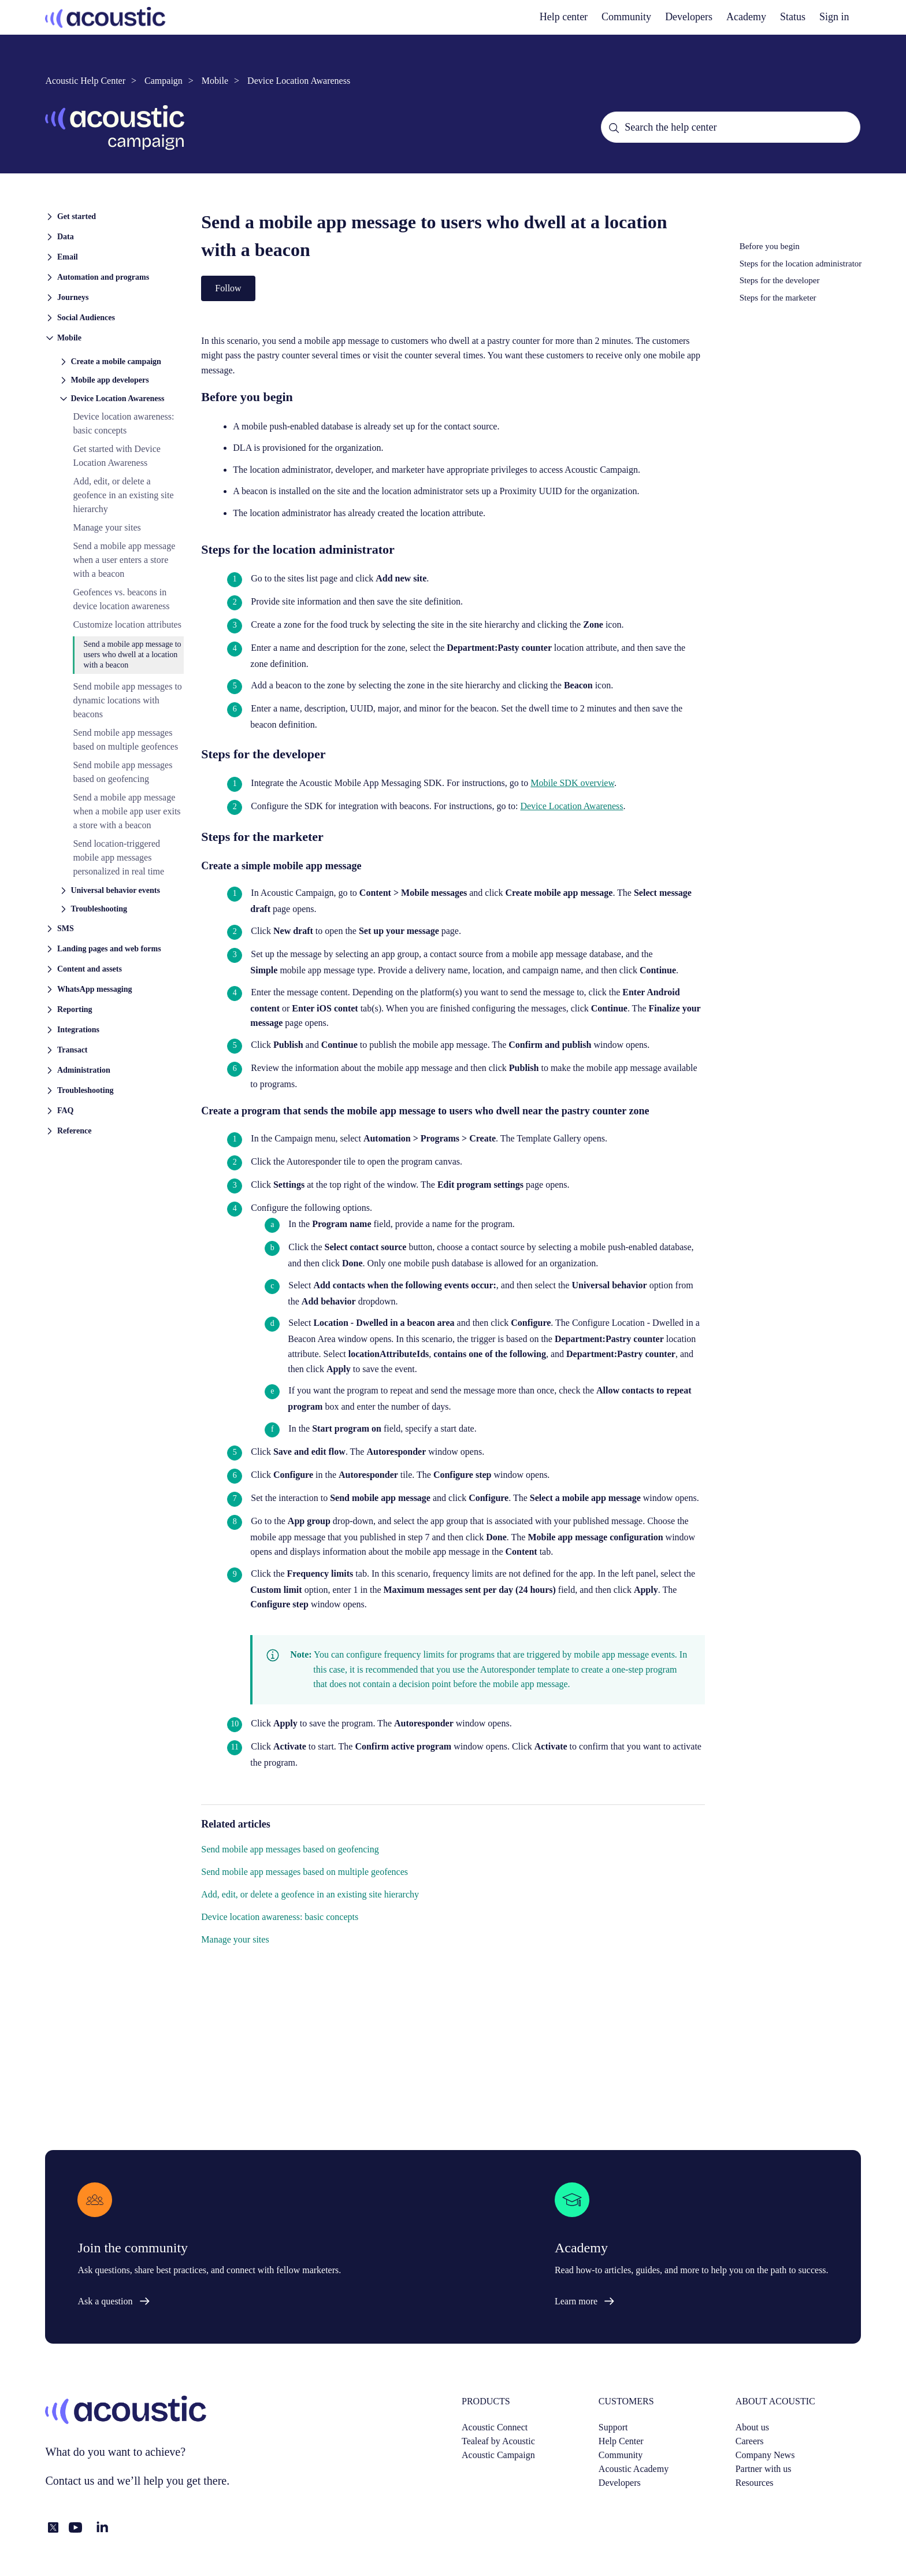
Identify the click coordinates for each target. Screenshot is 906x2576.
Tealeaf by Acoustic (498, 2441)
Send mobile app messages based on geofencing (289, 1849)
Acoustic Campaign (498, 2455)
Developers (620, 2483)
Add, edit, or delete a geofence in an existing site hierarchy (123, 495)
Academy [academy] (746, 17)
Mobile (215, 81)
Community (626, 17)
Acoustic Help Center (85, 81)
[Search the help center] (730, 127)
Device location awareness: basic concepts (279, 1917)
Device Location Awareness (298, 81)
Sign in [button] (834, 17)
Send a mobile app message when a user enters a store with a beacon (124, 560)
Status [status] (792, 17)
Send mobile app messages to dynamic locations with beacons (127, 700)
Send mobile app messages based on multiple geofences (304, 1872)
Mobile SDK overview (572, 783)
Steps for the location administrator (801, 263)
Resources (755, 2483)
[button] (114, 216)
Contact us (69, 2480)
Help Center (621, 2441)
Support (613, 2427)
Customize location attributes (127, 624)
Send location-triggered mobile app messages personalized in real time (118, 857)
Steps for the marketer (778, 297)
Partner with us (764, 2469)
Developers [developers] (688, 17)
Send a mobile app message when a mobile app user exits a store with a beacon (126, 811)
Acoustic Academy (634, 2469)
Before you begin (770, 246)
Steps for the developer (780, 280)
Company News (765, 2455)
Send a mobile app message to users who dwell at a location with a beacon (132, 654)
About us (752, 2427)
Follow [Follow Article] (228, 288)
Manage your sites (106, 527)
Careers (750, 2441)
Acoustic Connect (495, 2427)
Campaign (163, 81)
